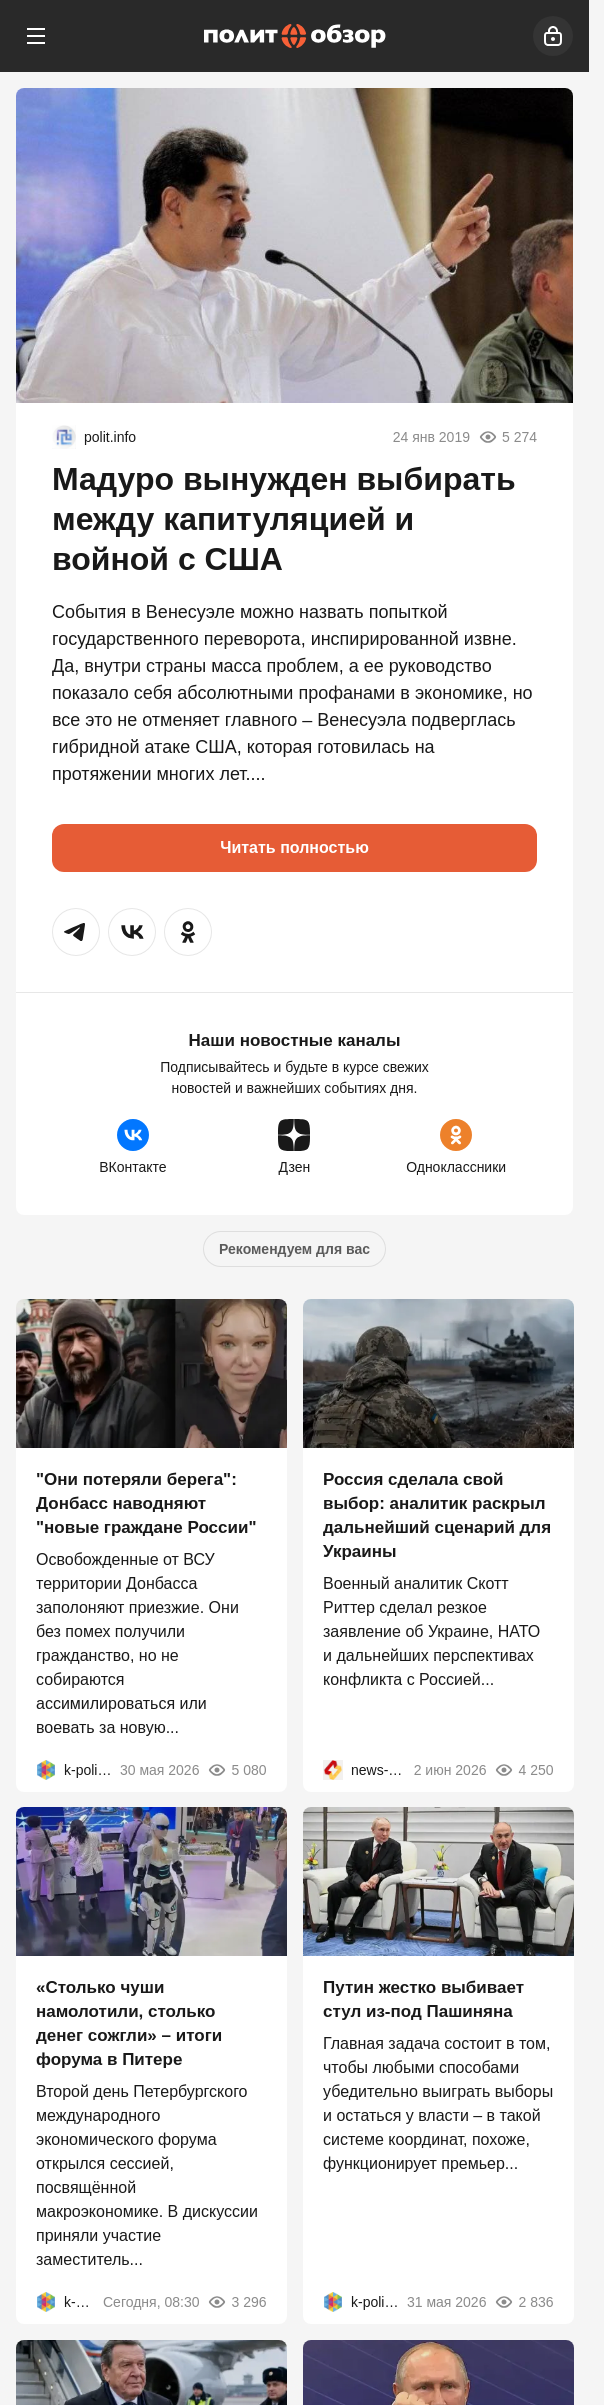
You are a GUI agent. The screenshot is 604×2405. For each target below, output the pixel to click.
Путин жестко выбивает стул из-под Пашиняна (423, 1999)
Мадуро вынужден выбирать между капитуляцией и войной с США (284, 519)
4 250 (523, 1769)
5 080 (236, 1769)
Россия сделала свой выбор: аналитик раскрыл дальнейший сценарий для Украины (437, 1514)
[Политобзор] (295, 36)
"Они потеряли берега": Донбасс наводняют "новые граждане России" (146, 1502)
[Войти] (553, 36)
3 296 (236, 2302)
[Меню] (36, 36)
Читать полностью (294, 847)
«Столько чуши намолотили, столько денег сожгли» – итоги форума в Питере (129, 2023)
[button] (76, 932)
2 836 (523, 2302)
